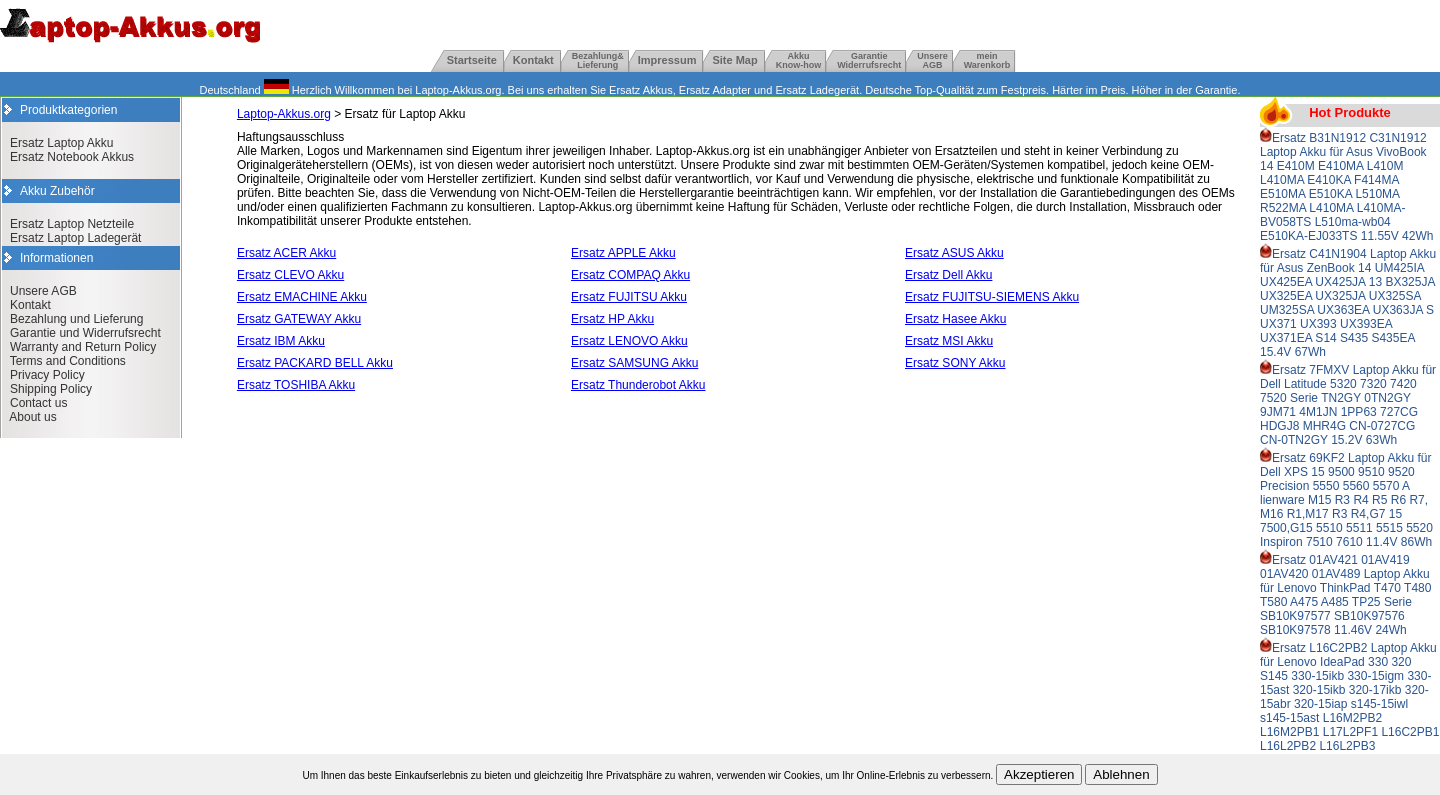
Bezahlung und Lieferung (76, 319)
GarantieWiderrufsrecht (869, 60)
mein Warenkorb (987, 60)
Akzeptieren (1039, 774)
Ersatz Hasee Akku (955, 319)
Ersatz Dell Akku (948, 275)
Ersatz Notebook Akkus (72, 157)
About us (32, 417)
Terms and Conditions (68, 361)
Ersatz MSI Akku (949, 341)
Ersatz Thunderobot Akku (638, 385)
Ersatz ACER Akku (286, 253)
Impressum (667, 60)
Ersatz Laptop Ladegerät (75, 238)
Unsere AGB (43, 291)
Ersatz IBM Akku (281, 341)
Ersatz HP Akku (612, 319)
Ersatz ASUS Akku (954, 253)
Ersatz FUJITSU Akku (629, 297)
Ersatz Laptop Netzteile (72, 224)
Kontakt (533, 60)
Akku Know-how (799, 60)
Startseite (472, 60)
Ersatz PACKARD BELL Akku (315, 363)
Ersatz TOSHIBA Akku (296, 385)
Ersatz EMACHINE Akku (302, 297)
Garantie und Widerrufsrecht (85, 333)
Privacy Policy (47, 375)
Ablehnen (1121, 774)
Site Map (734, 60)
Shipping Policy (51, 389)
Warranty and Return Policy (83, 347)
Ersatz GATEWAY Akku (299, 319)
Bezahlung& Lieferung (598, 60)
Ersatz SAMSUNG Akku (634, 363)
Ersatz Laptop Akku (61, 143)
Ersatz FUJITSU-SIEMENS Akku (992, 297)
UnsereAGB (932, 60)
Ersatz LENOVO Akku (629, 341)
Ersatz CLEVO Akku (290, 275)
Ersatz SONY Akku (955, 363)
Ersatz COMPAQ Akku (630, 275)
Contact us (38, 403)
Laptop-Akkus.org (284, 114)
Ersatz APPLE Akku (623, 253)
